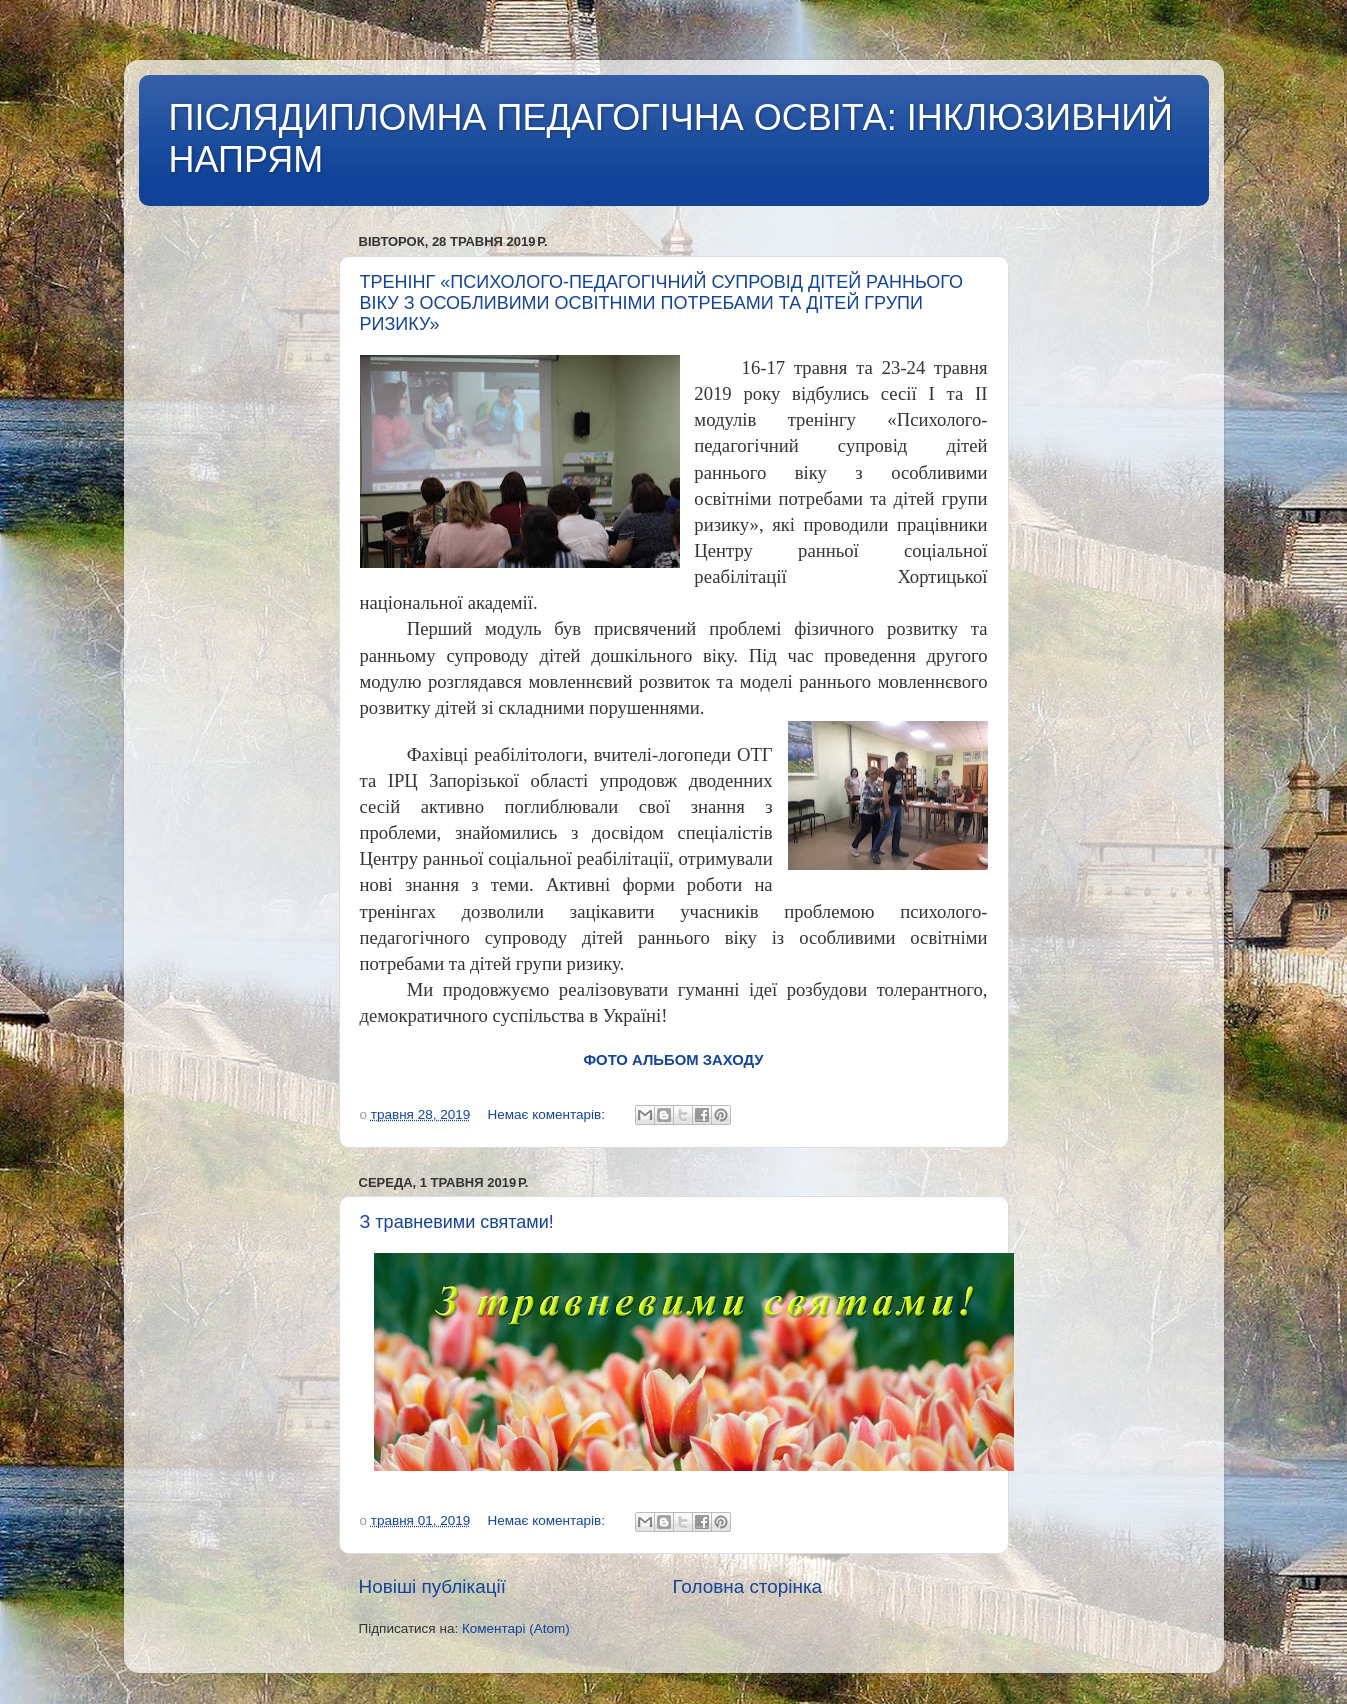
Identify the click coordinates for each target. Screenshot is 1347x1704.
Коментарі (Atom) (516, 1628)
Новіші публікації (433, 1586)
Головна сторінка (747, 1586)
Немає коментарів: (547, 1114)
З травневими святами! (457, 1222)
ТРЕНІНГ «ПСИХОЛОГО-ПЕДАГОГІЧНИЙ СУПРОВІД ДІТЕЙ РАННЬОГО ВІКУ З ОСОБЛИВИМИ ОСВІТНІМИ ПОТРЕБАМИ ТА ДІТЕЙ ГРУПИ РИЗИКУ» (662, 303)
